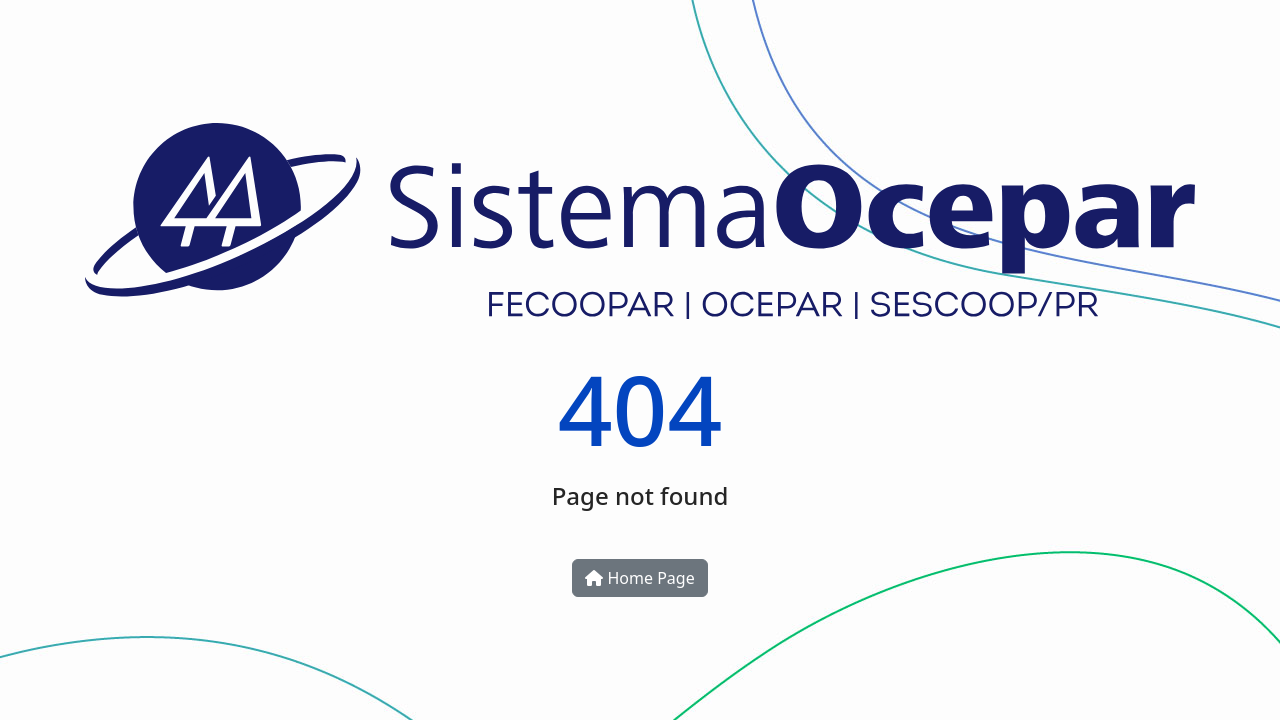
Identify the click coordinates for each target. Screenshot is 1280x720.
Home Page (639, 578)
